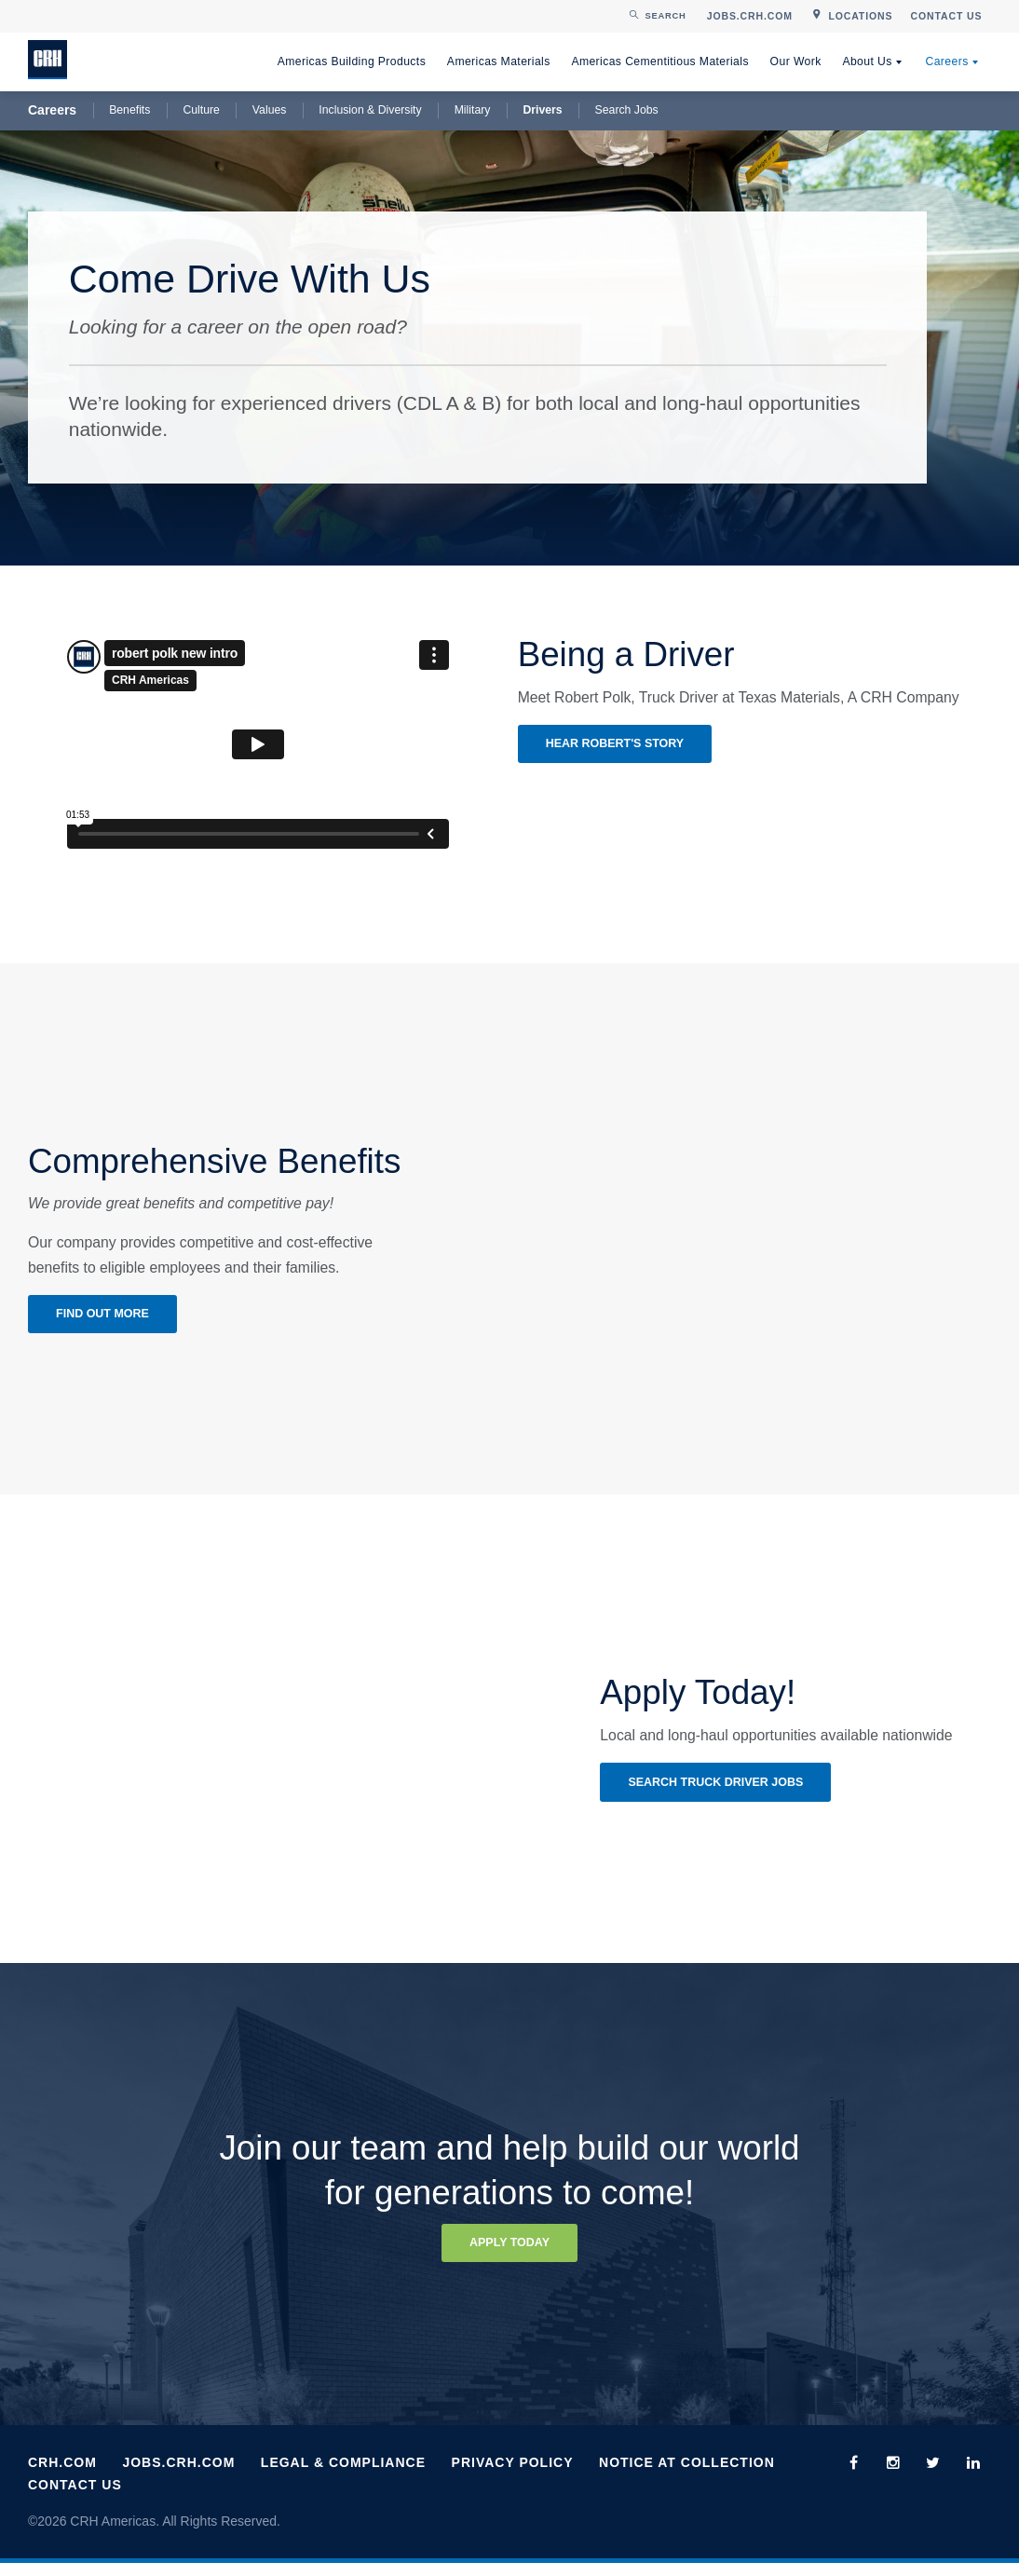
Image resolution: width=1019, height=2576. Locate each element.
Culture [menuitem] (201, 109)
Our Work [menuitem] (796, 61)
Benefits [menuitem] (129, 109)
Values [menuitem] (269, 109)
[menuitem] (749, 16)
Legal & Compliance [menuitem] (343, 2475)
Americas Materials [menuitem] (498, 61)
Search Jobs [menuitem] (627, 109)
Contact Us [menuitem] (75, 2496)
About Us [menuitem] (866, 61)
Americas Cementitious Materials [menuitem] (660, 61)
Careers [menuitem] (946, 61)
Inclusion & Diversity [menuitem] (370, 109)
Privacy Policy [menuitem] (513, 2475)
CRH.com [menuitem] (62, 2475)
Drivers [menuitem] (542, 109)
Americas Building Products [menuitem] (352, 61)
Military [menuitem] (473, 109)
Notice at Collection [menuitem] (687, 2475)
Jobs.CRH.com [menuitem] (178, 2475)
